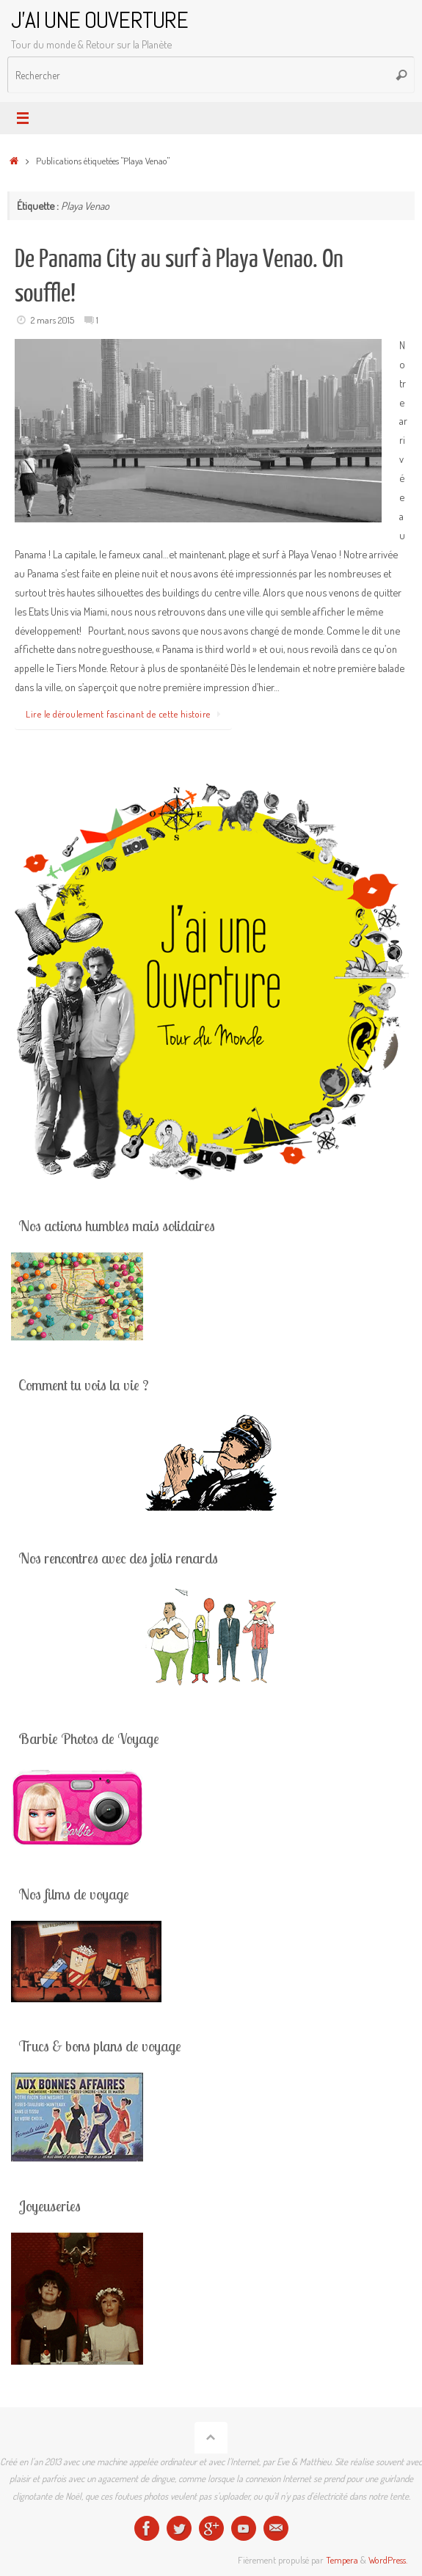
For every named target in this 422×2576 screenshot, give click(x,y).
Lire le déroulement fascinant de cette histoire (126, 714)
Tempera (342, 2560)
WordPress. (387, 2560)
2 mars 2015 (52, 320)
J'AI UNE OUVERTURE (99, 20)
